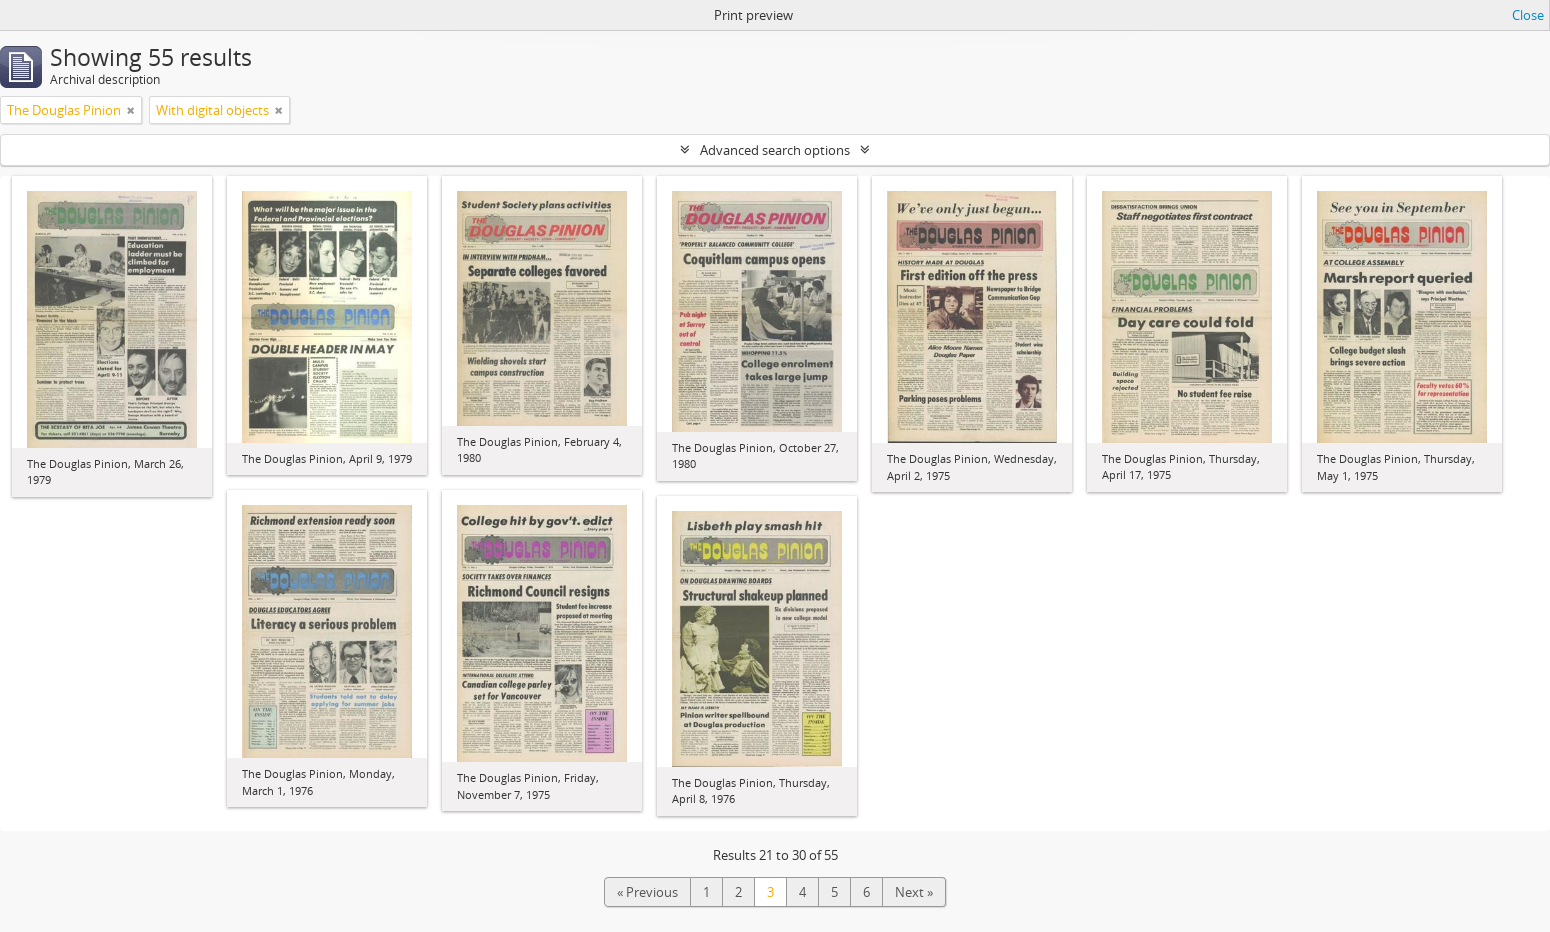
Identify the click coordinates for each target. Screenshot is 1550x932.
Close (1528, 15)
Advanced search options (775, 150)
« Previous (647, 892)
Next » (914, 892)
